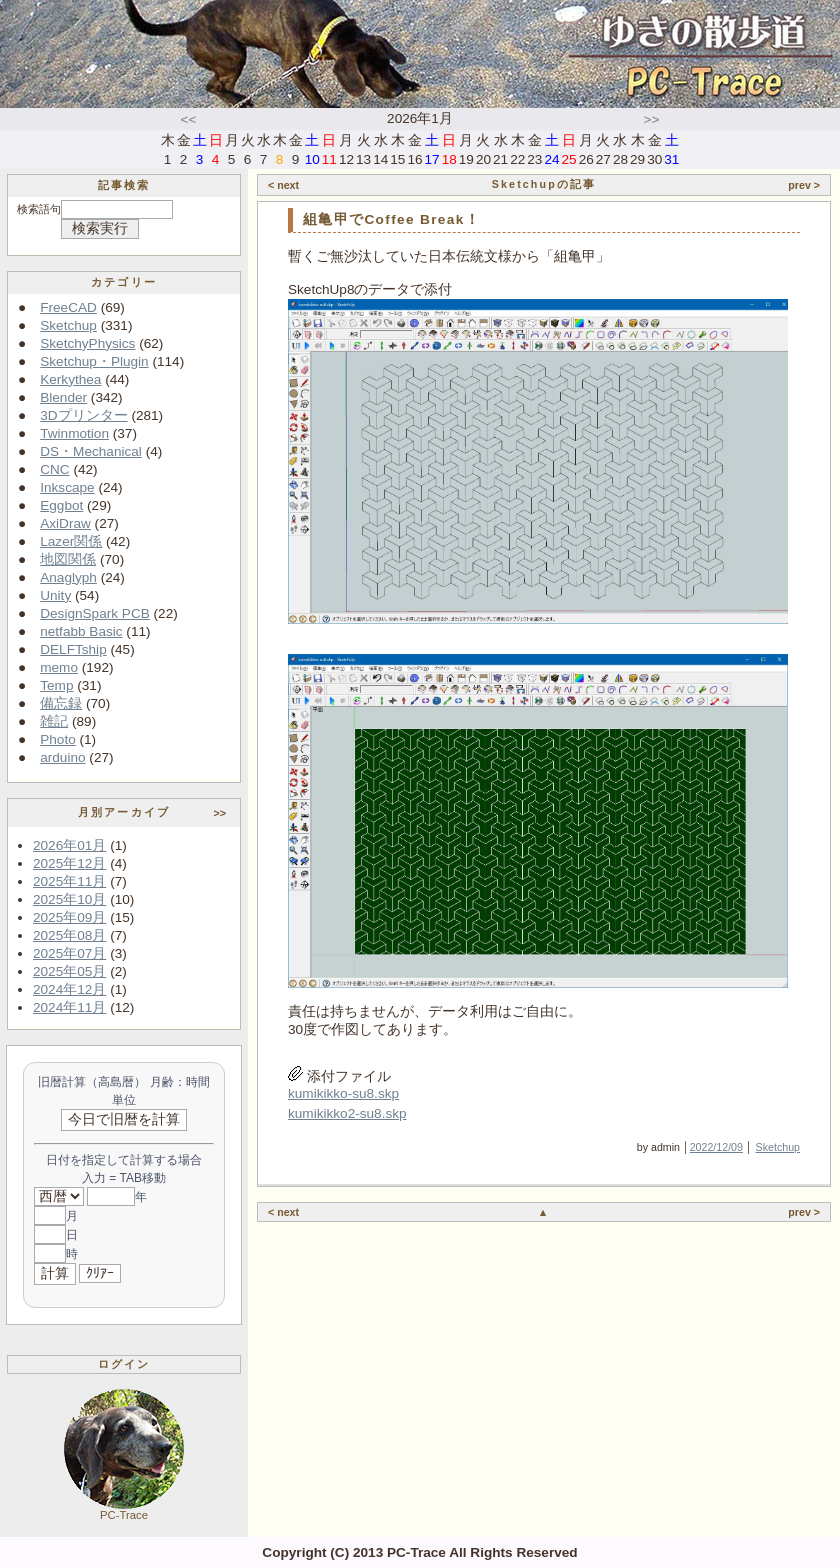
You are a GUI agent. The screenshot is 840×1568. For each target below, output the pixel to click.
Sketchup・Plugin (94, 361)
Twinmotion (74, 433)
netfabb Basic (81, 631)
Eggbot (61, 505)
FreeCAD (68, 307)
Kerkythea (70, 379)
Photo (58, 739)
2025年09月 (69, 917)
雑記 (54, 721)
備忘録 (61, 703)
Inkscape (67, 487)
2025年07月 (69, 953)
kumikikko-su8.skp (343, 1093)
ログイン (124, 1364)
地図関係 (68, 559)
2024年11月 (69, 1007)
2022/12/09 (716, 1147)
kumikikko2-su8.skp (347, 1113)
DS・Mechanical (91, 451)
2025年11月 (69, 881)
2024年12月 (69, 989)
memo (59, 667)
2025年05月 (69, 971)
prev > (804, 185)
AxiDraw (65, 523)
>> (652, 119)
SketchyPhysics (87, 343)
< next (283, 185)
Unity (55, 595)
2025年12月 (69, 863)
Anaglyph (68, 577)
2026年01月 (69, 845)
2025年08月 (69, 935)
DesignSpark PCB (95, 613)
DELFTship (73, 649)
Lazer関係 (71, 541)
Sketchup (68, 325)
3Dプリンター (83, 415)
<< (189, 119)
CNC (54, 469)
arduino (62, 757)
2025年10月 (69, 899)
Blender (63, 397)
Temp (56, 685)
